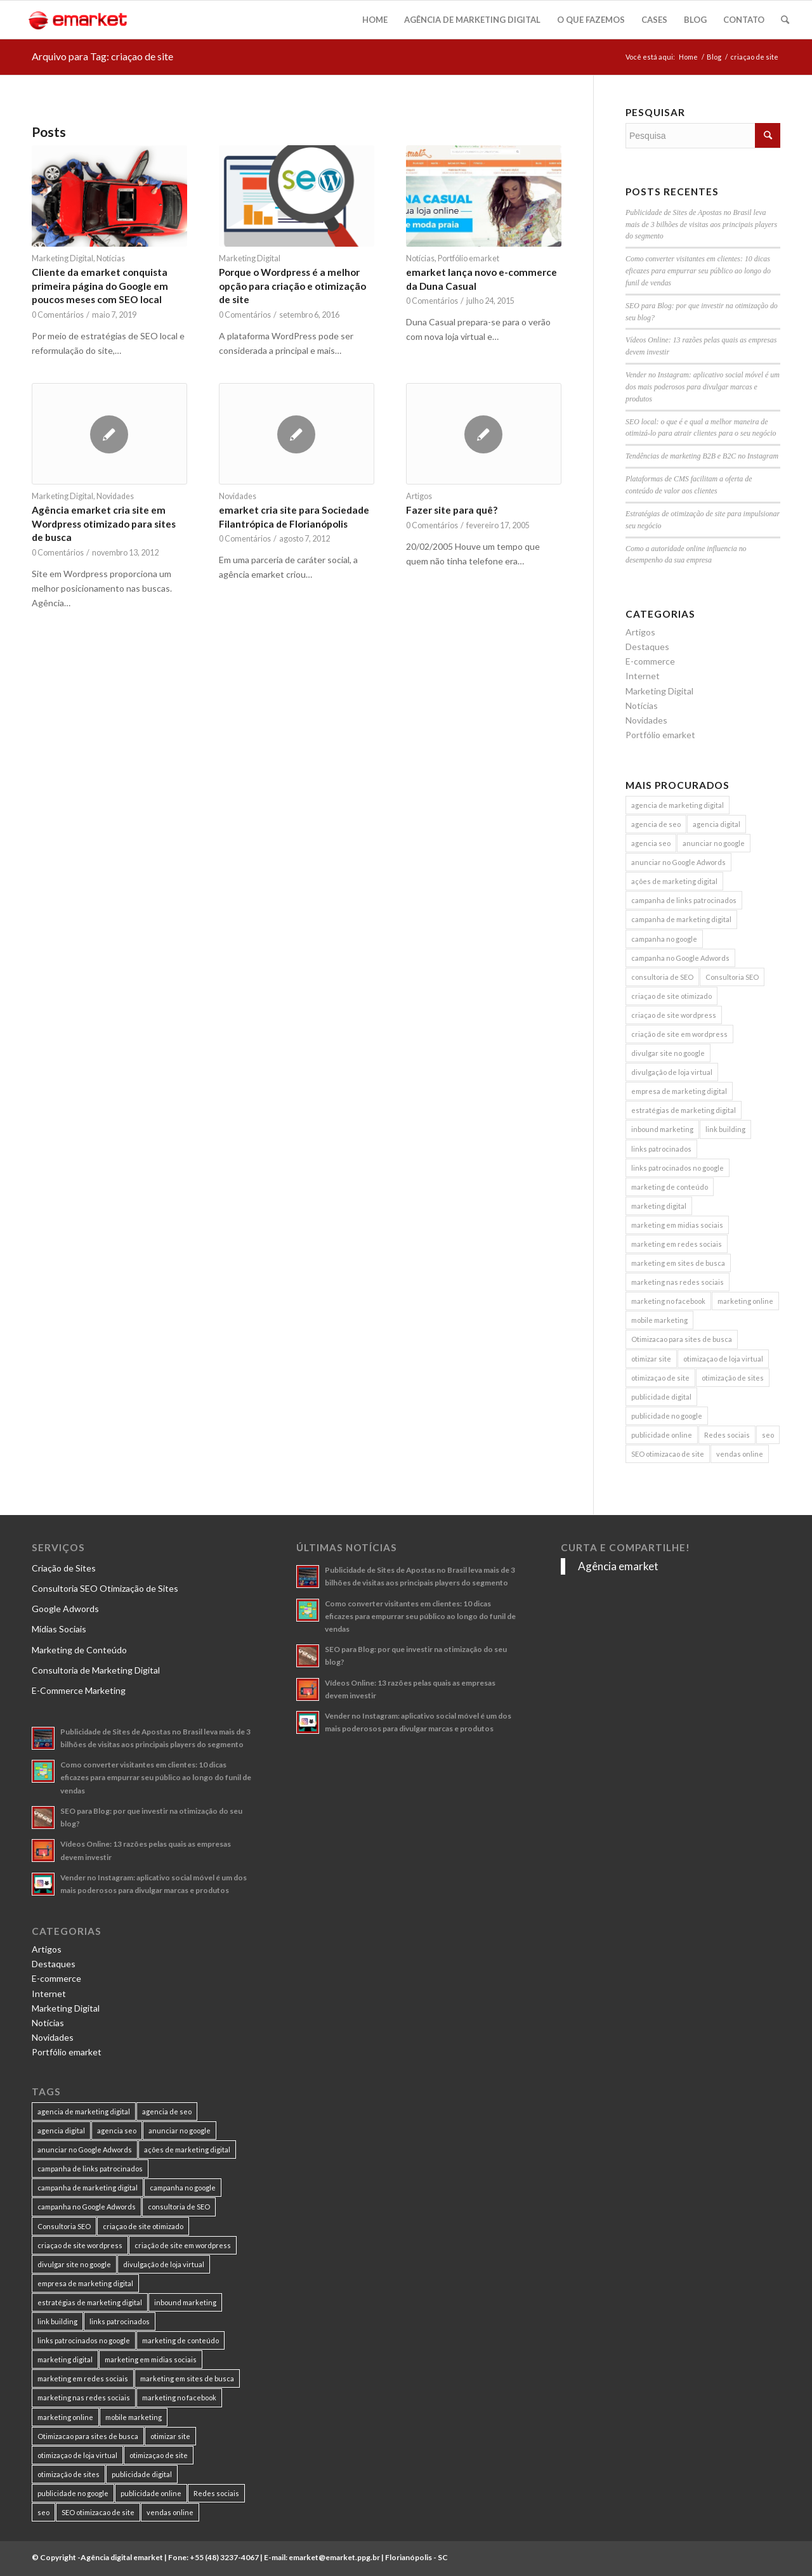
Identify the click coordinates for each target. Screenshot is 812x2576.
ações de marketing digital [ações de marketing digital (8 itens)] (674, 881)
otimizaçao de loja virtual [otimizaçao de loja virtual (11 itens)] (723, 1359)
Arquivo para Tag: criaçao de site (102, 56)
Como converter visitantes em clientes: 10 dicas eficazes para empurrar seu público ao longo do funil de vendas (698, 270)
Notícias (110, 258)
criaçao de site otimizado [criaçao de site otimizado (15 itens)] (671, 996)
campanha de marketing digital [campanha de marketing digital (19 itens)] (681, 919)
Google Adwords (65, 1608)
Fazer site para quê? (451, 510)
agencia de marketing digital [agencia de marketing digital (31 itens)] (677, 805)
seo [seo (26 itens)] (768, 1435)
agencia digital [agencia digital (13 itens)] (716, 824)
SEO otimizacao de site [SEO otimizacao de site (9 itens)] (667, 1454)
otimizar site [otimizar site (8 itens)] (651, 1359)
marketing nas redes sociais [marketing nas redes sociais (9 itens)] (677, 1282)
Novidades (115, 496)
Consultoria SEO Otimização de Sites (105, 1588)
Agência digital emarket (122, 2557)
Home (688, 57)
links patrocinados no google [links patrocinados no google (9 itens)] (677, 1168)
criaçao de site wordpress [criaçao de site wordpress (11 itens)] (673, 1015)
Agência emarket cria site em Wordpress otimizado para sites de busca (104, 523)
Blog (714, 57)
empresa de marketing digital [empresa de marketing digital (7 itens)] (679, 1091)
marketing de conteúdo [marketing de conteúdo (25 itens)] (669, 1187)
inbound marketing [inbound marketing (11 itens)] (662, 1129)
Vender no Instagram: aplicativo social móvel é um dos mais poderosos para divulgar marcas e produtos (702, 386)
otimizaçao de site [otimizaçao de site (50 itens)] (660, 1378)
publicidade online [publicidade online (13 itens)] (661, 1435)
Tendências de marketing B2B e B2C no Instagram (701, 456)
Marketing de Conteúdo (79, 1649)
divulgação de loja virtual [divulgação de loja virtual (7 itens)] (671, 1072)
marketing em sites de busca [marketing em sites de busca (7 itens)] (678, 1263)
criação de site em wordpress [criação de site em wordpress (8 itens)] (679, 1034)
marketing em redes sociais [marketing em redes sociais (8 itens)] (676, 1244)
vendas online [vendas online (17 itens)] (739, 1454)
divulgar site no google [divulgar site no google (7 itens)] (668, 1053)
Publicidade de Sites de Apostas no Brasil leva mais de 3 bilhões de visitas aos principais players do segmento (701, 224)
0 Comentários (58, 315)
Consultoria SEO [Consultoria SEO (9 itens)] (732, 977)
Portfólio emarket (468, 258)
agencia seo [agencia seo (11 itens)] (651, 843)
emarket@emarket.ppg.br (334, 2557)
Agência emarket (618, 1566)
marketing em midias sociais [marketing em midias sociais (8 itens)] (677, 1225)
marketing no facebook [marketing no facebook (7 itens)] (668, 1301)
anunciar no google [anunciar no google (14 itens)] (714, 843)
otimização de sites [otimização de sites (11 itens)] (733, 1378)
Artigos (419, 496)
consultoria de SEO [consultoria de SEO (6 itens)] (662, 977)
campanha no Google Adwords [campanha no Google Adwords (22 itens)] (680, 958)
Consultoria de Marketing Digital (96, 1670)
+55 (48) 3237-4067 (224, 2557)
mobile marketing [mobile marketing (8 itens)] (659, 1320)
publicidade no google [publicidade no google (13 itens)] (666, 1416)
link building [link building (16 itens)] (725, 1129)
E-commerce (650, 661)
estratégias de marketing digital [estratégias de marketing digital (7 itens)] (683, 1110)
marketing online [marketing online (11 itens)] (745, 1301)
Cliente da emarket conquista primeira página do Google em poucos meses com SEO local (100, 285)
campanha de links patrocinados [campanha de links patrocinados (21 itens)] (684, 900)
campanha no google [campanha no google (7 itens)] (664, 939)
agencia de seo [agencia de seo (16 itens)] (656, 824)
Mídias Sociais (59, 1628)
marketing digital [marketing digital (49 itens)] (658, 1206)
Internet (642, 675)
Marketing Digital (62, 258)
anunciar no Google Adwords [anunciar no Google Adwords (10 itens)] (678, 862)
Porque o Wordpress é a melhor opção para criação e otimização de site (292, 285)
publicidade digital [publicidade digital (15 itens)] (661, 1397)
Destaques (647, 646)
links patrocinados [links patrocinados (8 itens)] (661, 1149)
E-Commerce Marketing (79, 1690)
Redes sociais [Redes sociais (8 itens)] (727, 1435)
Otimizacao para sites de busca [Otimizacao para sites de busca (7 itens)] (681, 1339)
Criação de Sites (64, 1568)
